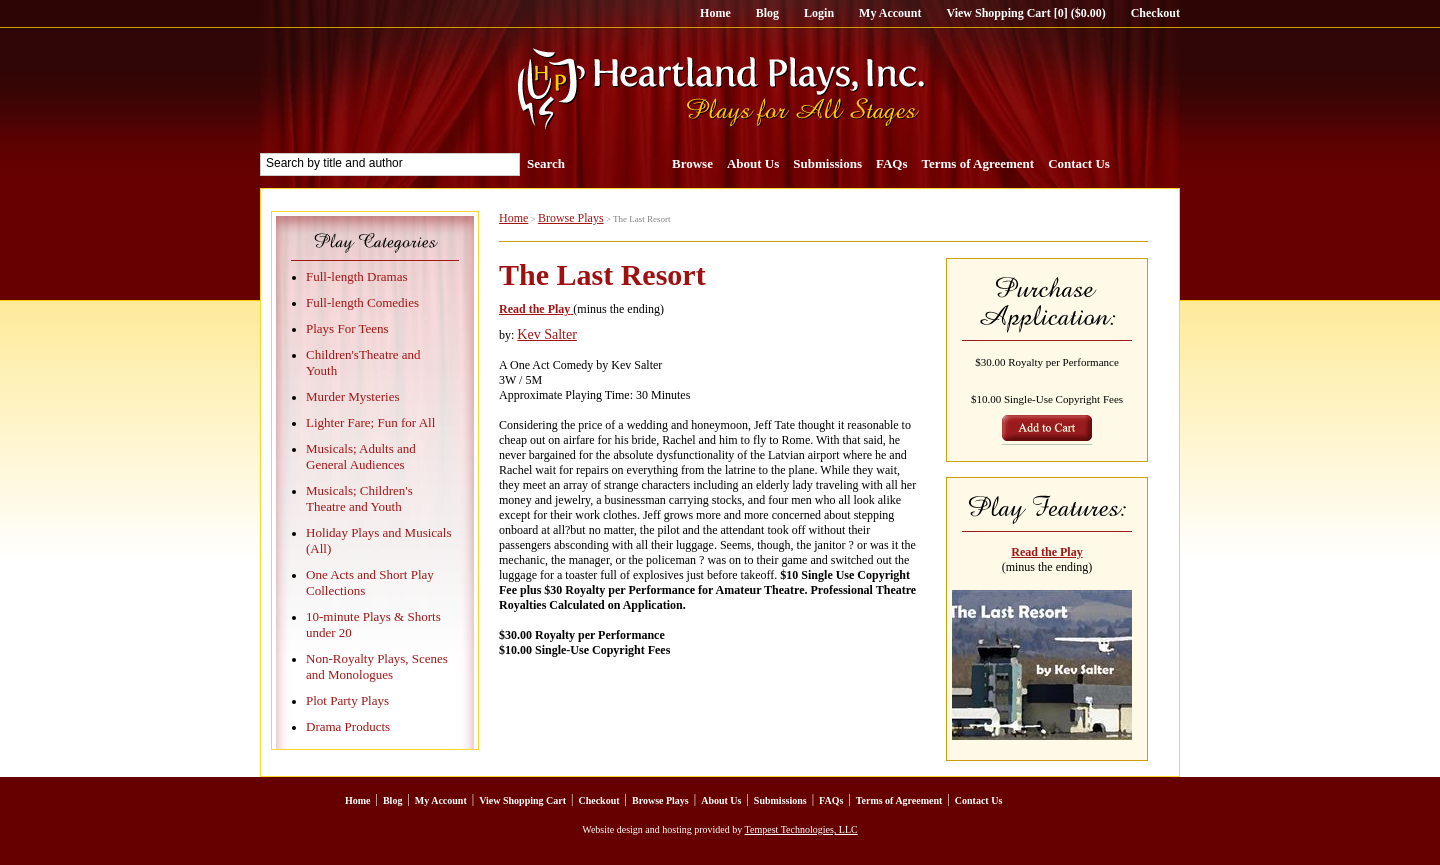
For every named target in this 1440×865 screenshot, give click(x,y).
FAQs (892, 163)
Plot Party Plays (347, 700)
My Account (890, 13)
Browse (692, 163)
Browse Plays (571, 218)
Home (715, 13)
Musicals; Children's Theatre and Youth (359, 498)
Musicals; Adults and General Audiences (361, 456)
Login (819, 13)
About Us (753, 163)
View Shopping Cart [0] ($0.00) (1025, 13)
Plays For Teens (347, 328)
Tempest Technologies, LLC (801, 829)
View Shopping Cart (522, 800)
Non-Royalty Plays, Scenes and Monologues (377, 666)
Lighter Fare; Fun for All (370, 422)
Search (546, 163)
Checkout (1155, 13)
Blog (767, 13)
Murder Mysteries (353, 396)
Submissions (827, 163)
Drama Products (348, 726)
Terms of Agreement (978, 163)
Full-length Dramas (356, 276)
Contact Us (1079, 163)
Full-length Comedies (362, 302)
